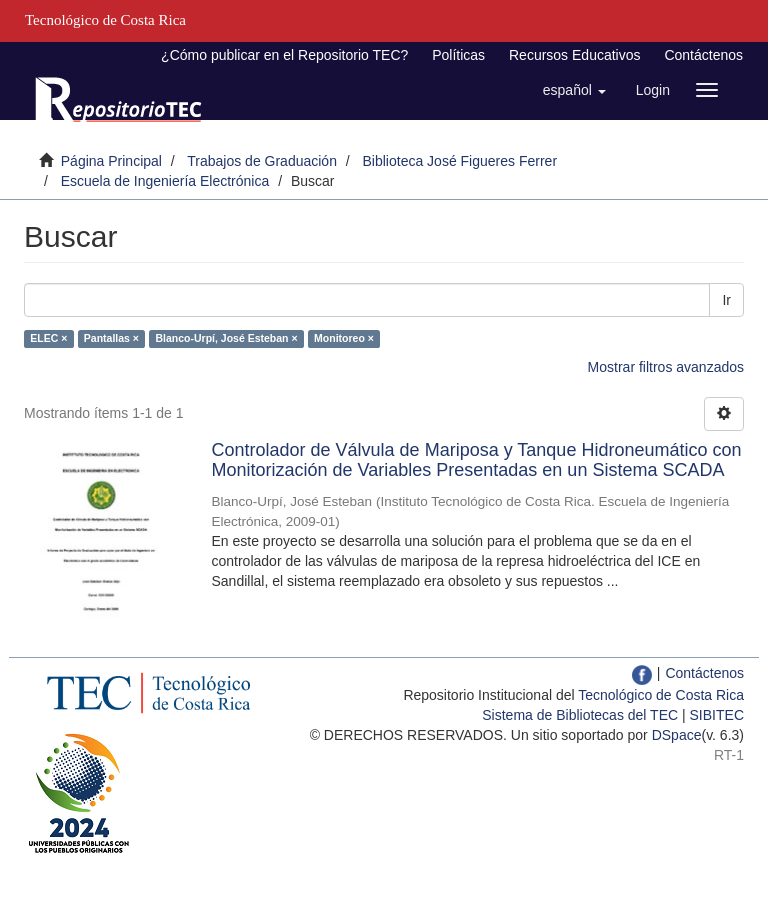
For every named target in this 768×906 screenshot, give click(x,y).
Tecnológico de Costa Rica (661, 695)
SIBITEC (717, 715)
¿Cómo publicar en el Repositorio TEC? (284, 55)
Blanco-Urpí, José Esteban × (226, 338)
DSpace (677, 735)
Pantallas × (111, 338)
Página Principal (111, 161)
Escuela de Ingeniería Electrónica (165, 181)
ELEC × (48, 338)
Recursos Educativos (575, 55)
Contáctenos (703, 55)
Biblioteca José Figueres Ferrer (460, 161)
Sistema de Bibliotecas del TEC (580, 715)
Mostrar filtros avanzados (666, 367)
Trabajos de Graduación (262, 161)
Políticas (458, 55)
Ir (726, 300)
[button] (574, 90)
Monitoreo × (344, 338)
